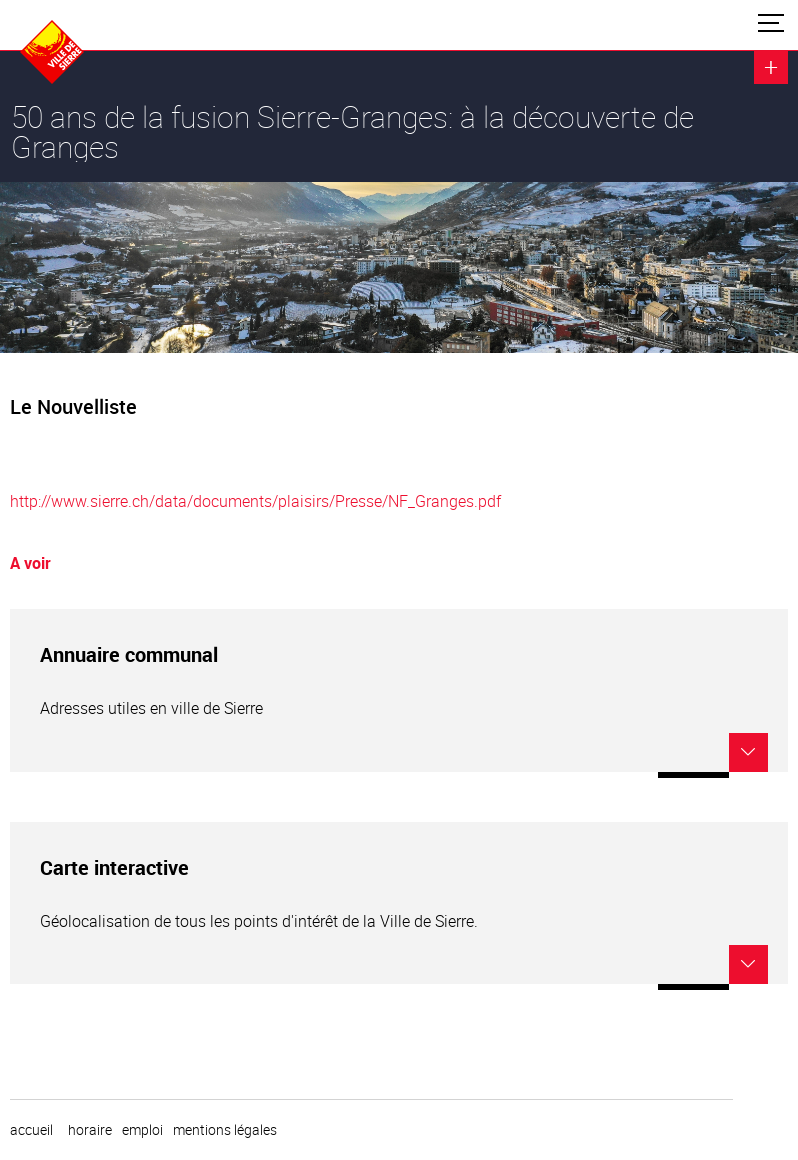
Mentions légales (225, 1130)
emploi (142, 1130)
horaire (90, 1130)
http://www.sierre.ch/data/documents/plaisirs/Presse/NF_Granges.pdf (255, 501)
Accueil (31, 1130)
